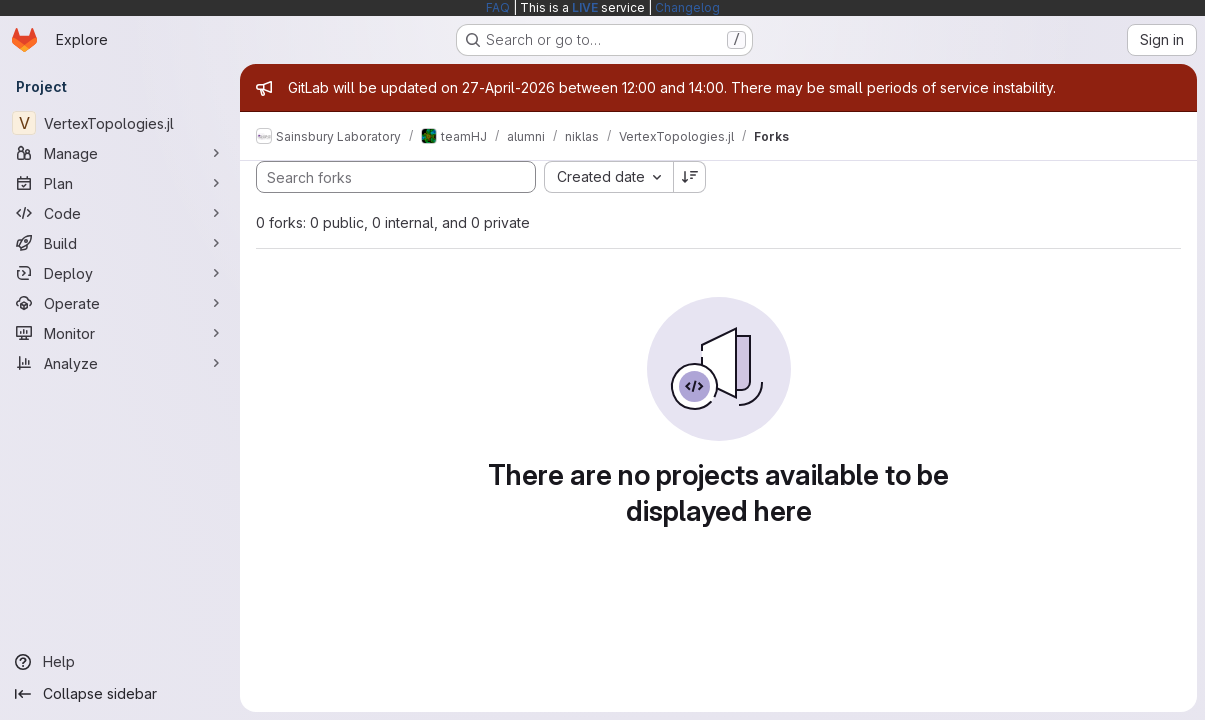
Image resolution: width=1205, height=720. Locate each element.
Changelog (687, 7)
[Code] (120, 213)
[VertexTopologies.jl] (120, 123)
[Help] (120, 662)
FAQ (498, 7)
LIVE (585, 7)
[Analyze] (120, 363)
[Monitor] (120, 333)
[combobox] (608, 177)
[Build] (120, 243)
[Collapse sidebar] (120, 694)
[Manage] (120, 153)
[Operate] (120, 303)
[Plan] (120, 183)
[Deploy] (120, 273)
